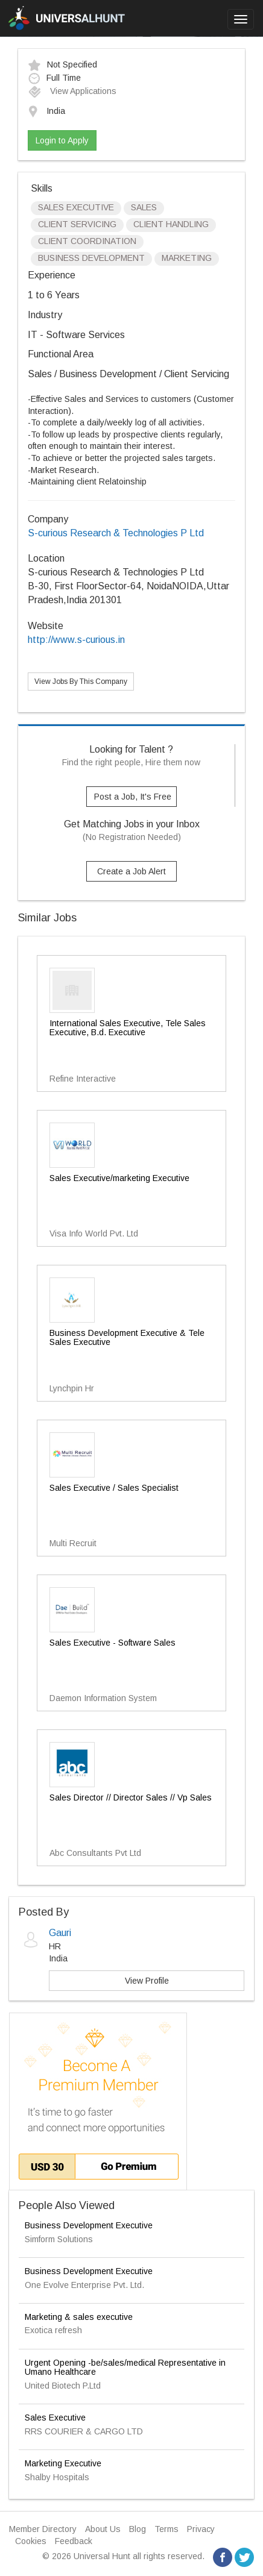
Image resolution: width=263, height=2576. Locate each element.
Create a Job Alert (131, 871)
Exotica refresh (53, 2330)
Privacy (201, 2529)
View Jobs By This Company (80, 681)
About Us (103, 2529)
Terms (166, 2529)
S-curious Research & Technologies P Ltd (116, 533)
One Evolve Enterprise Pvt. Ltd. (84, 2285)
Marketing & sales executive (79, 2317)
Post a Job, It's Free (132, 796)
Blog (137, 2529)
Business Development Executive (89, 2225)
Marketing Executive (63, 2463)
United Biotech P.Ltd (63, 2385)
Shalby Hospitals (57, 2477)
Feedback (73, 2541)
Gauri (60, 1933)
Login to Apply (62, 140)
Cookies (30, 2541)
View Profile (147, 1980)
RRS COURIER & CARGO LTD (84, 2431)
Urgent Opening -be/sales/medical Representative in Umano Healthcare (125, 2367)
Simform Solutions (59, 2239)
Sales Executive (55, 2417)
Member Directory (43, 2529)
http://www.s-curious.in (76, 640)
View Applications (72, 91)
